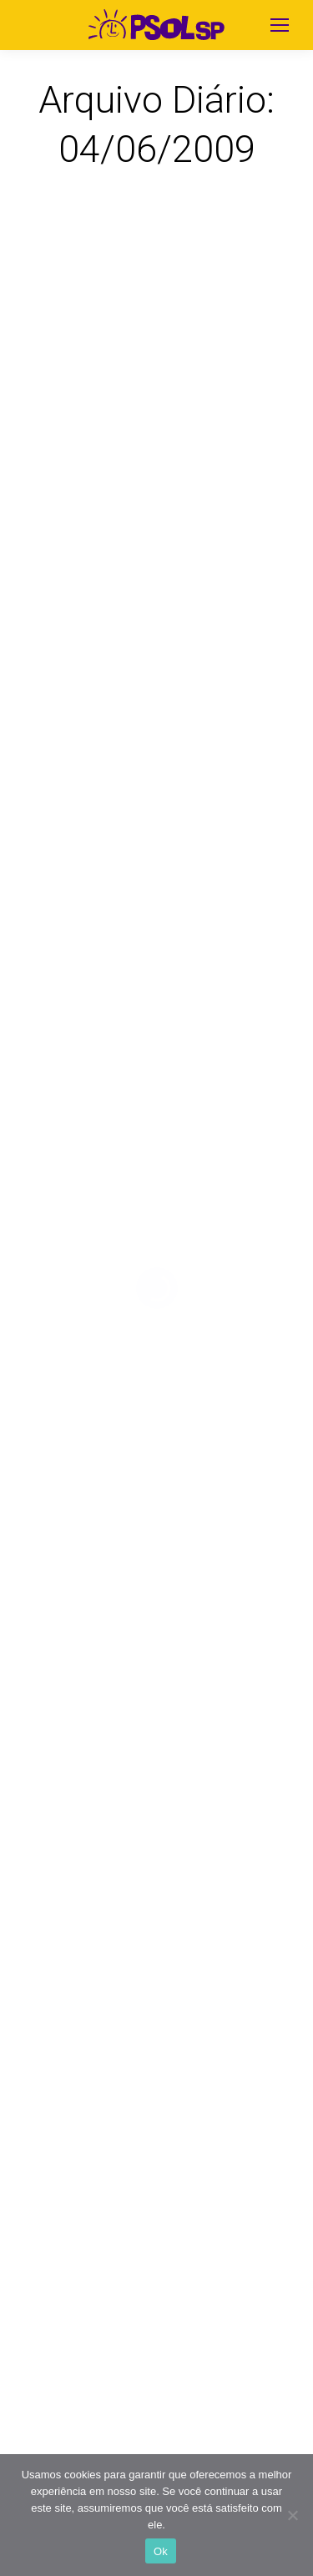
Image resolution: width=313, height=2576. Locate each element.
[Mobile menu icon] (279, 25)
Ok (161, 2551)
